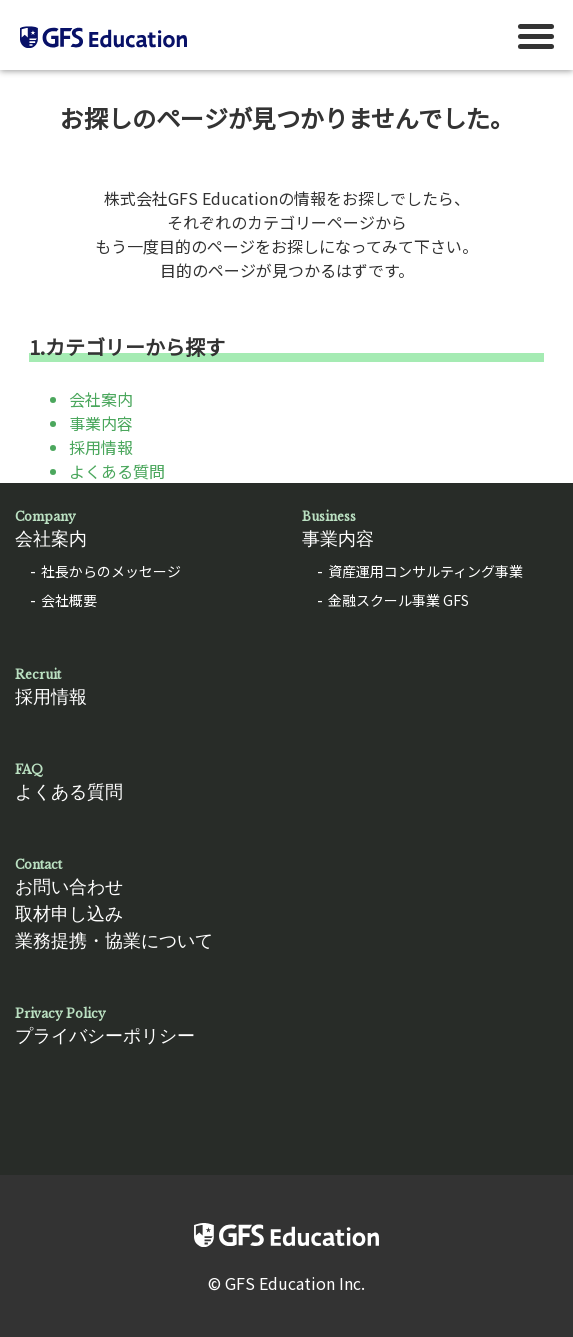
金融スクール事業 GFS (398, 600)
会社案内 (101, 399)
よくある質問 (117, 471)
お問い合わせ (69, 887)
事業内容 (101, 423)
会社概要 (69, 600)
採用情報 (101, 447)
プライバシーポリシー (143, 1025)
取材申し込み (69, 914)
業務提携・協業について (114, 941)
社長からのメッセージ (111, 571)
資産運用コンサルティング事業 (425, 571)
